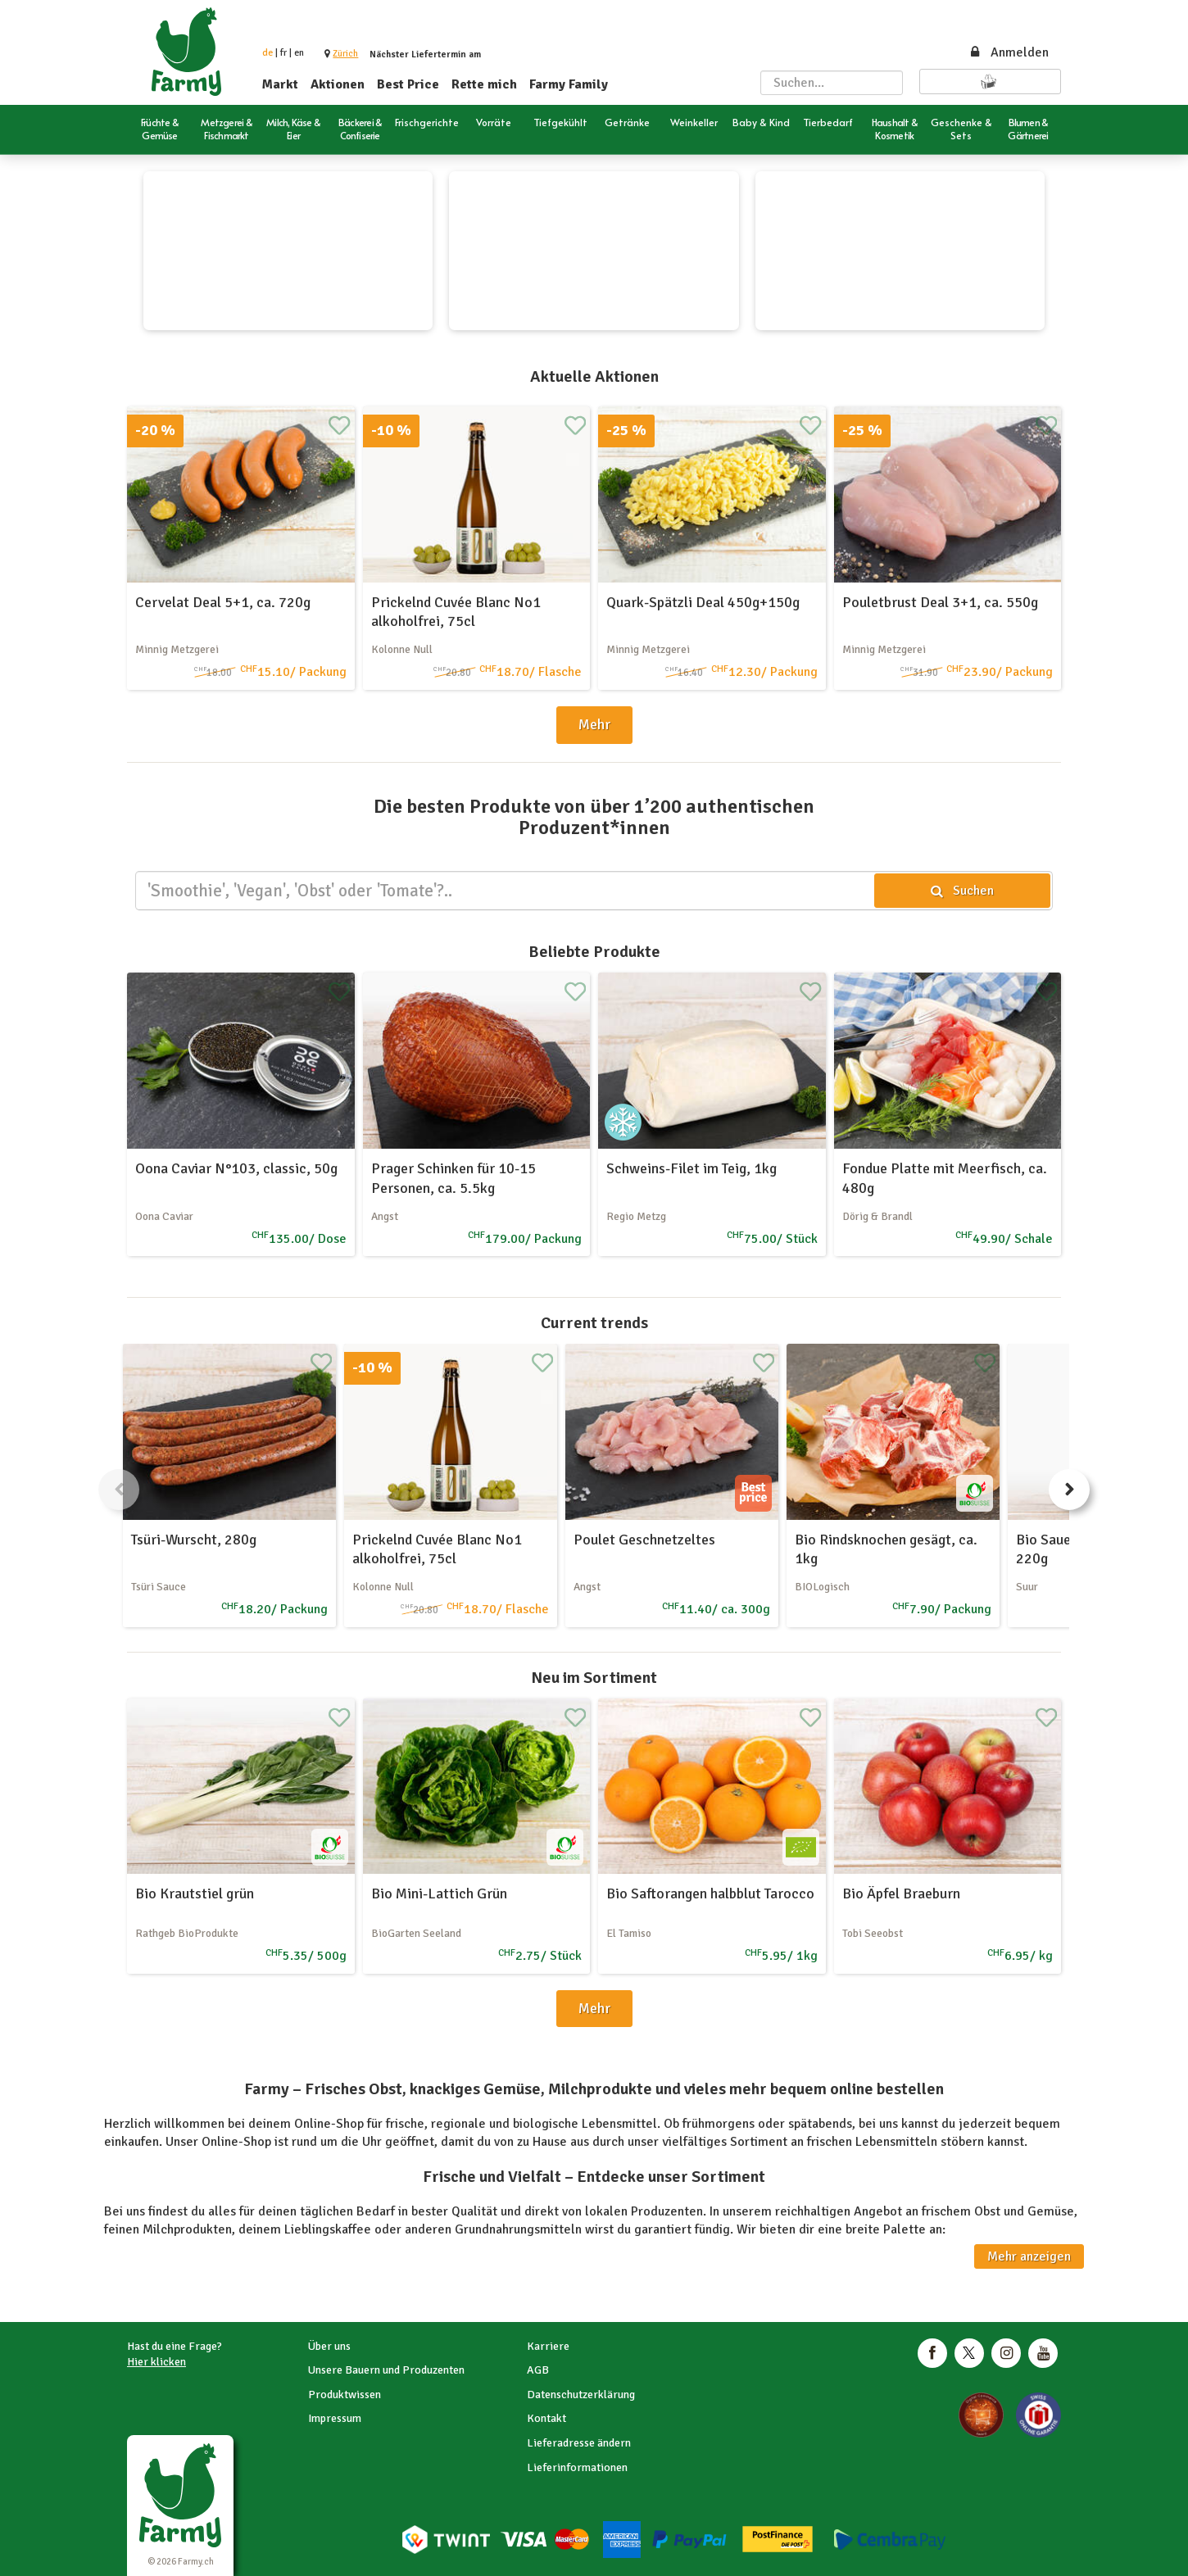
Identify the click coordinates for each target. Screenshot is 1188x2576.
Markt (280, 84)
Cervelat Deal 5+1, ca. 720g (223, 602)
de (267, 53)
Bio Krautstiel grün (194, 1893)
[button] (345, 54)
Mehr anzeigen (1029, 2256)
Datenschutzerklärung (581, 2394)
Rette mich (484, 84)
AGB (538, 2370)
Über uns (329, 2346)
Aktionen (338, 84)
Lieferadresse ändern (579, 2443)
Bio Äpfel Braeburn (901, 1893)
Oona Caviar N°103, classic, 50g (236, 1168)
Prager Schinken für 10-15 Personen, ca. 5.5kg (453, 1177)
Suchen (962, 890)
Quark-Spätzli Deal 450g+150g (703, 602)
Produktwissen (344, 2394)
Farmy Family (568, 84)
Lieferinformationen (577, 2467)
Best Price (408, 84)
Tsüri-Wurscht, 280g (193, 1540)
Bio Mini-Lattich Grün (439, 1893)
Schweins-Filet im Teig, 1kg (691, 1168)
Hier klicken (156, 2362)
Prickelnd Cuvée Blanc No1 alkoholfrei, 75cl (456, 611)
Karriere (548, 2346)
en (299, 53)
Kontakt (546, 2418)
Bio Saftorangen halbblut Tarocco (710, 1893)
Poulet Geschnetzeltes (644, 1540)
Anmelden (1008, 52)
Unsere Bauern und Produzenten (386, 2370)
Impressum (334, 2418)
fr (283, 53)
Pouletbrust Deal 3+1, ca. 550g (940, 602)
